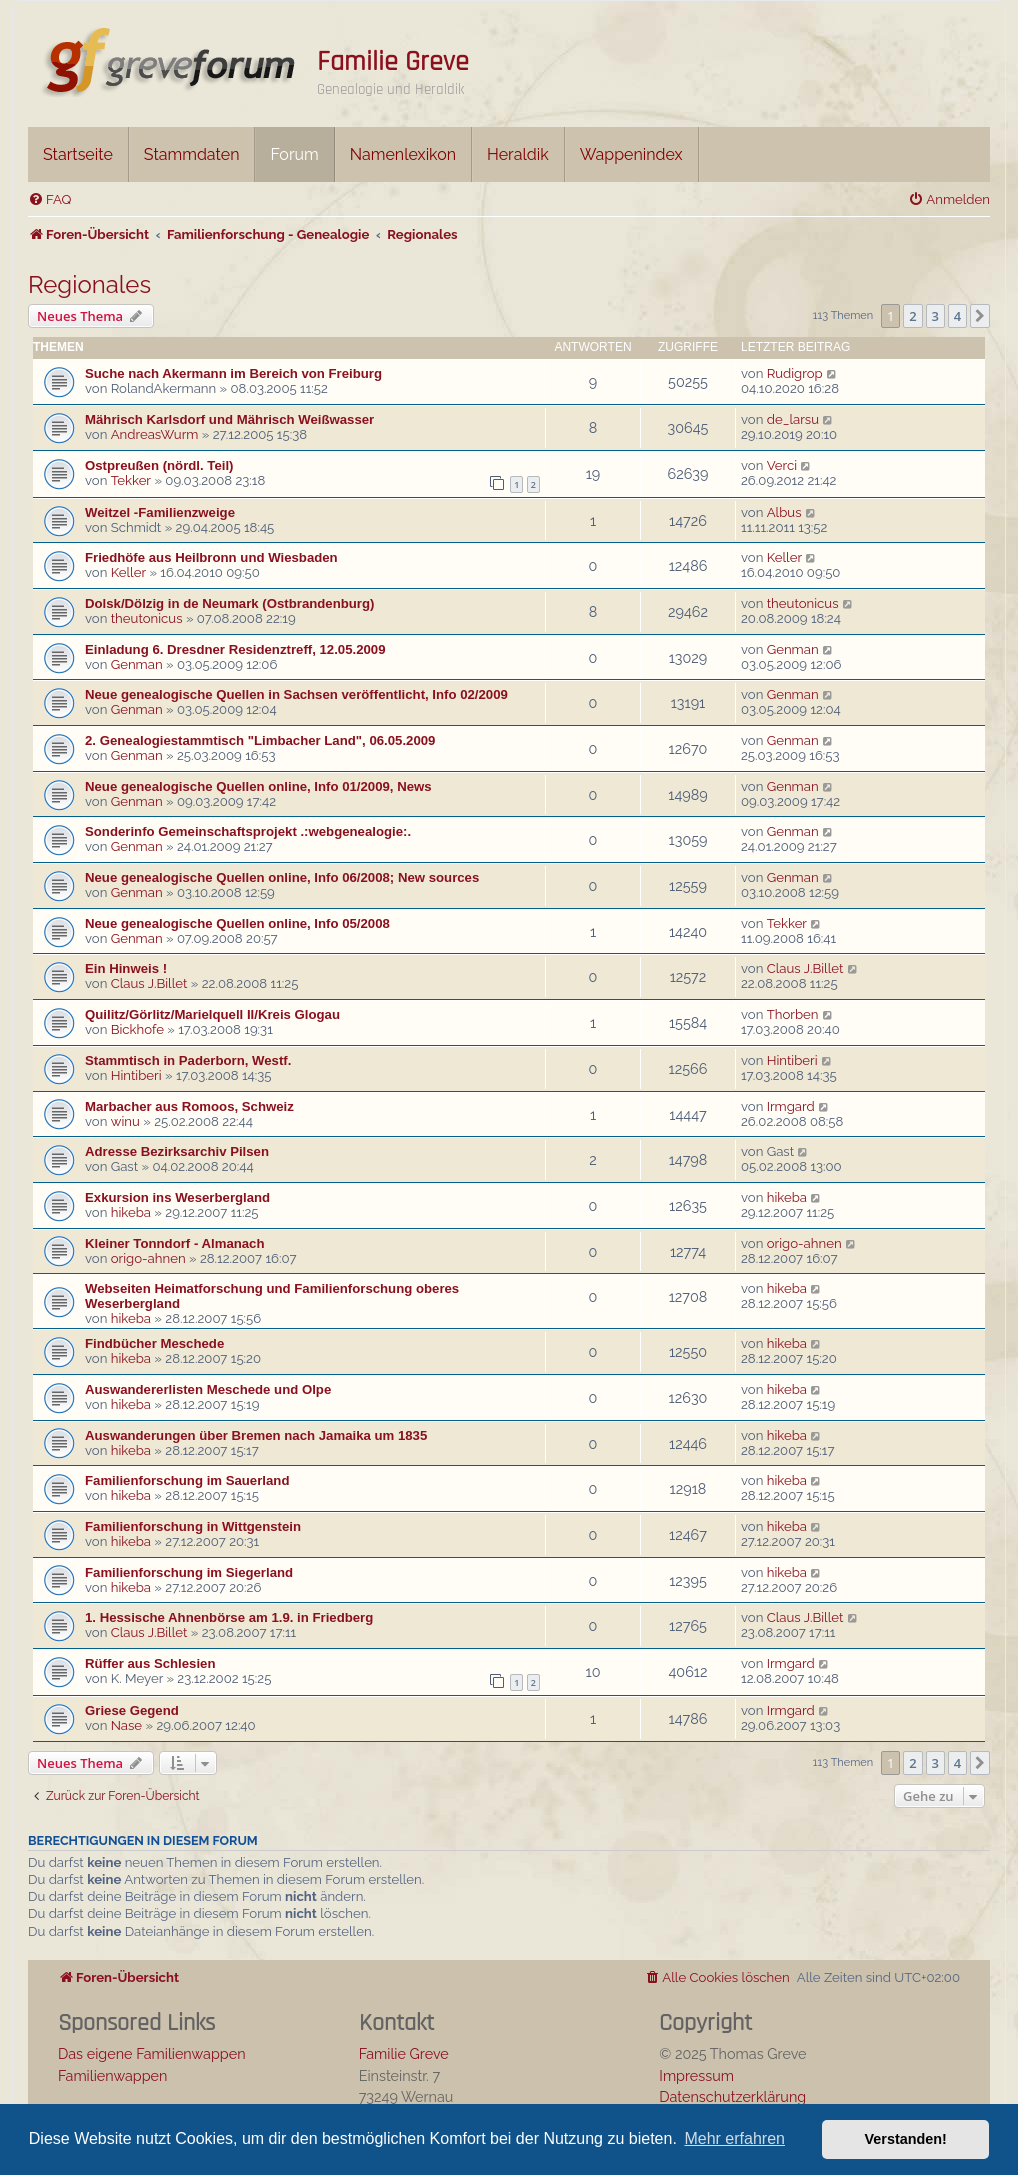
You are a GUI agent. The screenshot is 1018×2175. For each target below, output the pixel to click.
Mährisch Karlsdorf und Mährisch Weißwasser (229, 419)
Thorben (793, 1014)
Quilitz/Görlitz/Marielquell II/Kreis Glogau (212, 1014)
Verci (782, 465)
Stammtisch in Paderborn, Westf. (188, 1060)
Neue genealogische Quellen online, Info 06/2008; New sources (282, 877)
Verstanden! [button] (906, 2139)
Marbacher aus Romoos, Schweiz (189, 1106)
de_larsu (793, 419)
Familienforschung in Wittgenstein (193, 1526)
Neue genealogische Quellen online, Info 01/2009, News (258, 786)
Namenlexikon (403, 154)
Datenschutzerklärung (732, 2096)
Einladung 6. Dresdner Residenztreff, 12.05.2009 (235, 649)
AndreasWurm (155, 434)
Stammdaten (192, 154)
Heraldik (518, 154)
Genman (137, 664)
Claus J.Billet (149, 983)
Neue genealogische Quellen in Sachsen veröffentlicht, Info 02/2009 (296, 694)
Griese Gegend (132, 1710)
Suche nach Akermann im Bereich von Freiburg (233, 373)
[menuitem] (49, 199)
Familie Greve (393, 62)
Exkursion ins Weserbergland (177, 1197)
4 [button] (957, 316)
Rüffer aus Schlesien (150, 1663)
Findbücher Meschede (154, 1343)
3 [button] (935, 316)
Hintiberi (136, 1075)
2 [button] (912, 316)
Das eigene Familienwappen (152, 2053)
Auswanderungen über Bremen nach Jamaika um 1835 (256, 1435)
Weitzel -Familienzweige (160, 512)
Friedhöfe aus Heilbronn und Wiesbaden (211, 557)
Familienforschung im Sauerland (187, 1480)
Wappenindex (631, 154)
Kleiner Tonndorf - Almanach (175, 1243)
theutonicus (147, 618)
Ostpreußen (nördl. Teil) (159, 465)
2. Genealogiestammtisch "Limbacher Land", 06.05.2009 (260, 740)
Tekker (131, 480)
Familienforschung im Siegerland (189, 1572)
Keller (128, 572)
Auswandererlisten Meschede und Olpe (208, 1389)
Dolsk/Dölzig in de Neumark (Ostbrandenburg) (229, 603)
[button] (980, 316)
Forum (294, 154)
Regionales (89, 284)
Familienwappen (112, 2075)
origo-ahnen (148, 1258)
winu (125, 1121)
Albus (784, 512)
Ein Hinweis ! (126, 968)
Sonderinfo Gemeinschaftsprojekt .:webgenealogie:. (248, 831)
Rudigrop (795, 373)
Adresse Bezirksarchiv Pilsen (177, 1151)
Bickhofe (137, 1029)
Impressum (696, 2075)
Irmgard (791, 1106)
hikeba (131, 1212)
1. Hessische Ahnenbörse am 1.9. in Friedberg (229, 1617)
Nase (126, 1725)
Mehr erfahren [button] (734, 2138)
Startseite (78, 154)
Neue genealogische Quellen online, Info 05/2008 (237, 923)
